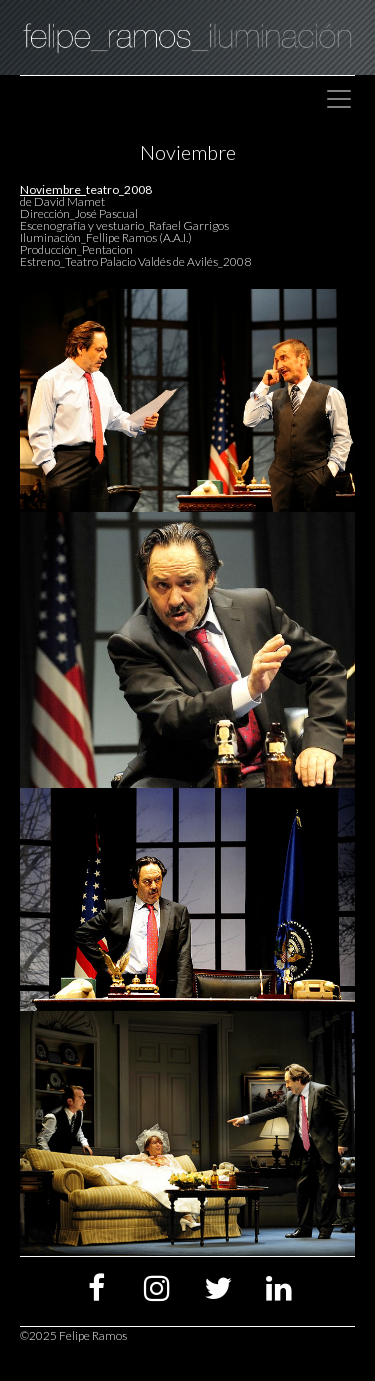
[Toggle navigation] (339, 99)
